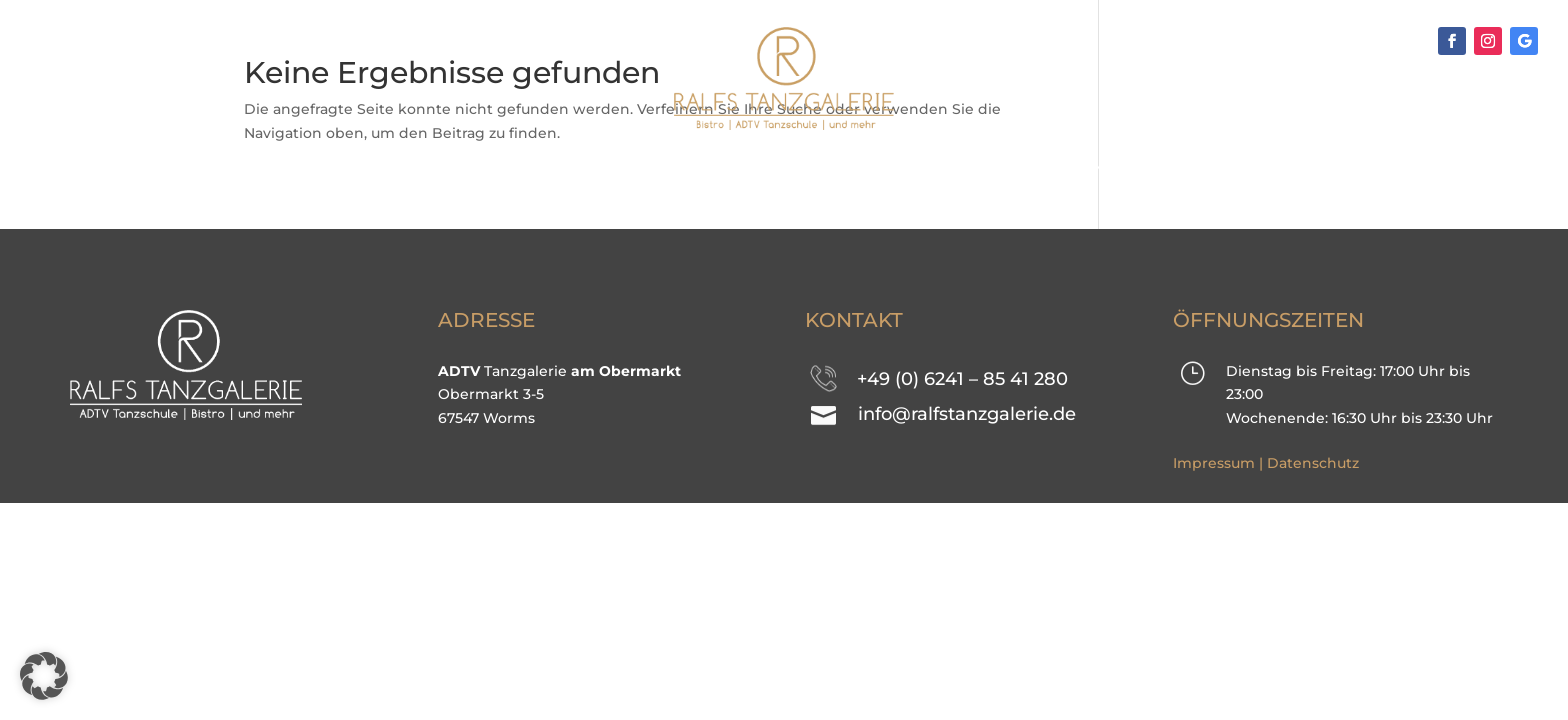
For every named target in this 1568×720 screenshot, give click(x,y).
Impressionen (763, 168)
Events (601, 168)
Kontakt (1006, 168)
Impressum (1214, 463)
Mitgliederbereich (1178, 168)
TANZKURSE (452, 168)
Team (897, 168)
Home (329, 168)
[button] (44, 676)
